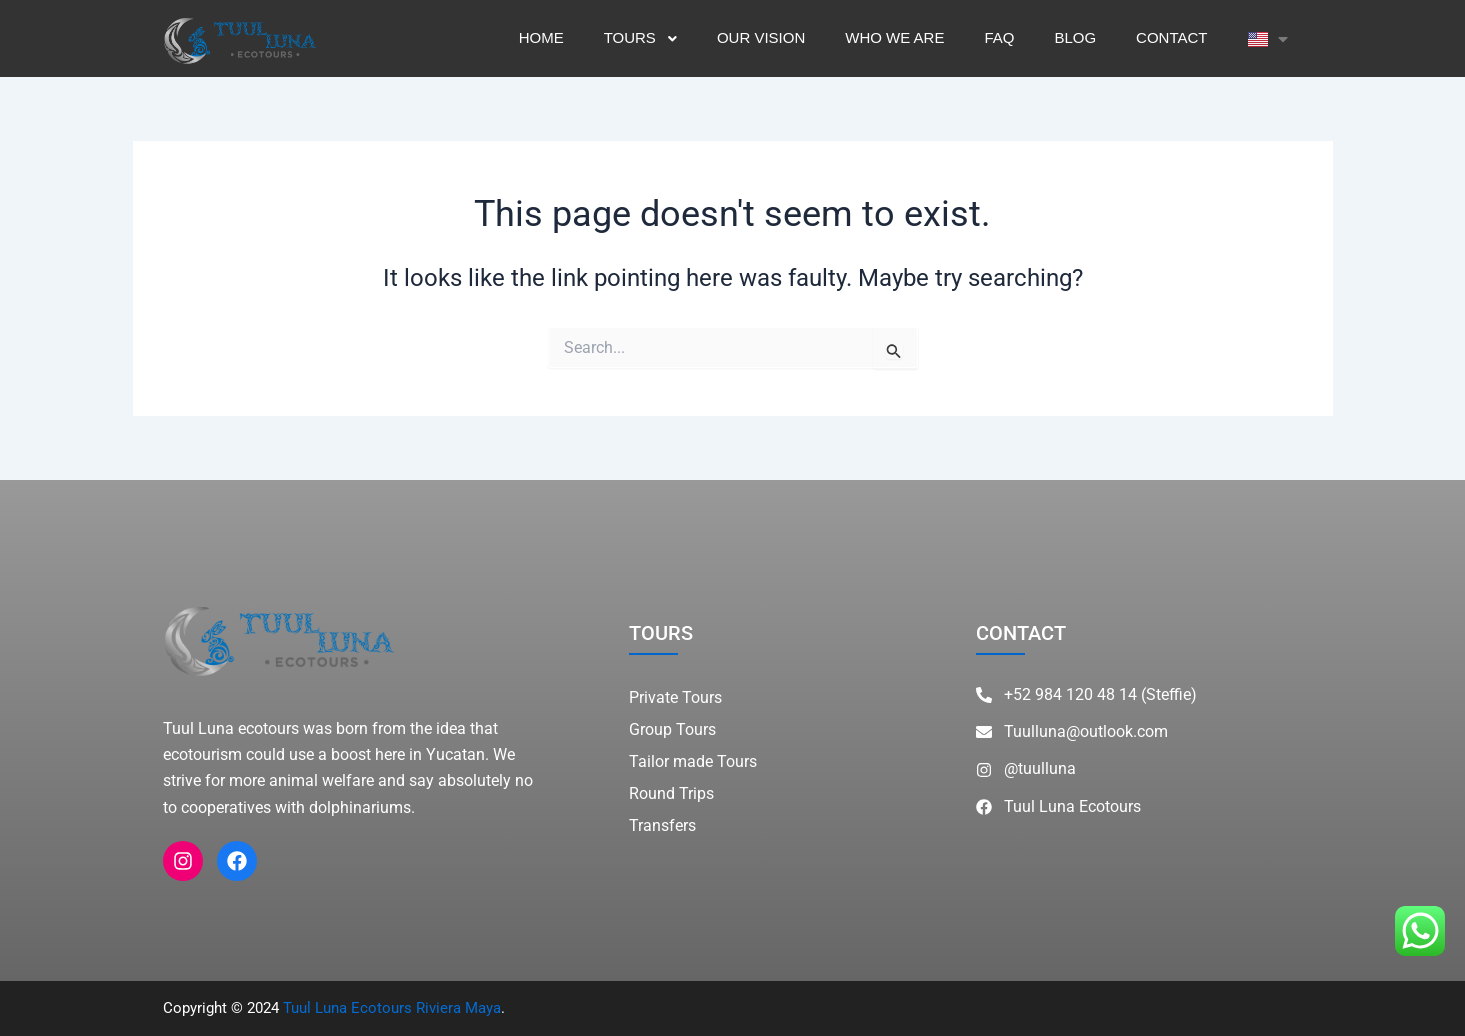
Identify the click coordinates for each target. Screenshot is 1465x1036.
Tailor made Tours (693, 761)
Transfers (662, 825)
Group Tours (672, 729)
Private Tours (675, 697)
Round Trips (671, 793)
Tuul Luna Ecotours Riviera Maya (392, 1008)
